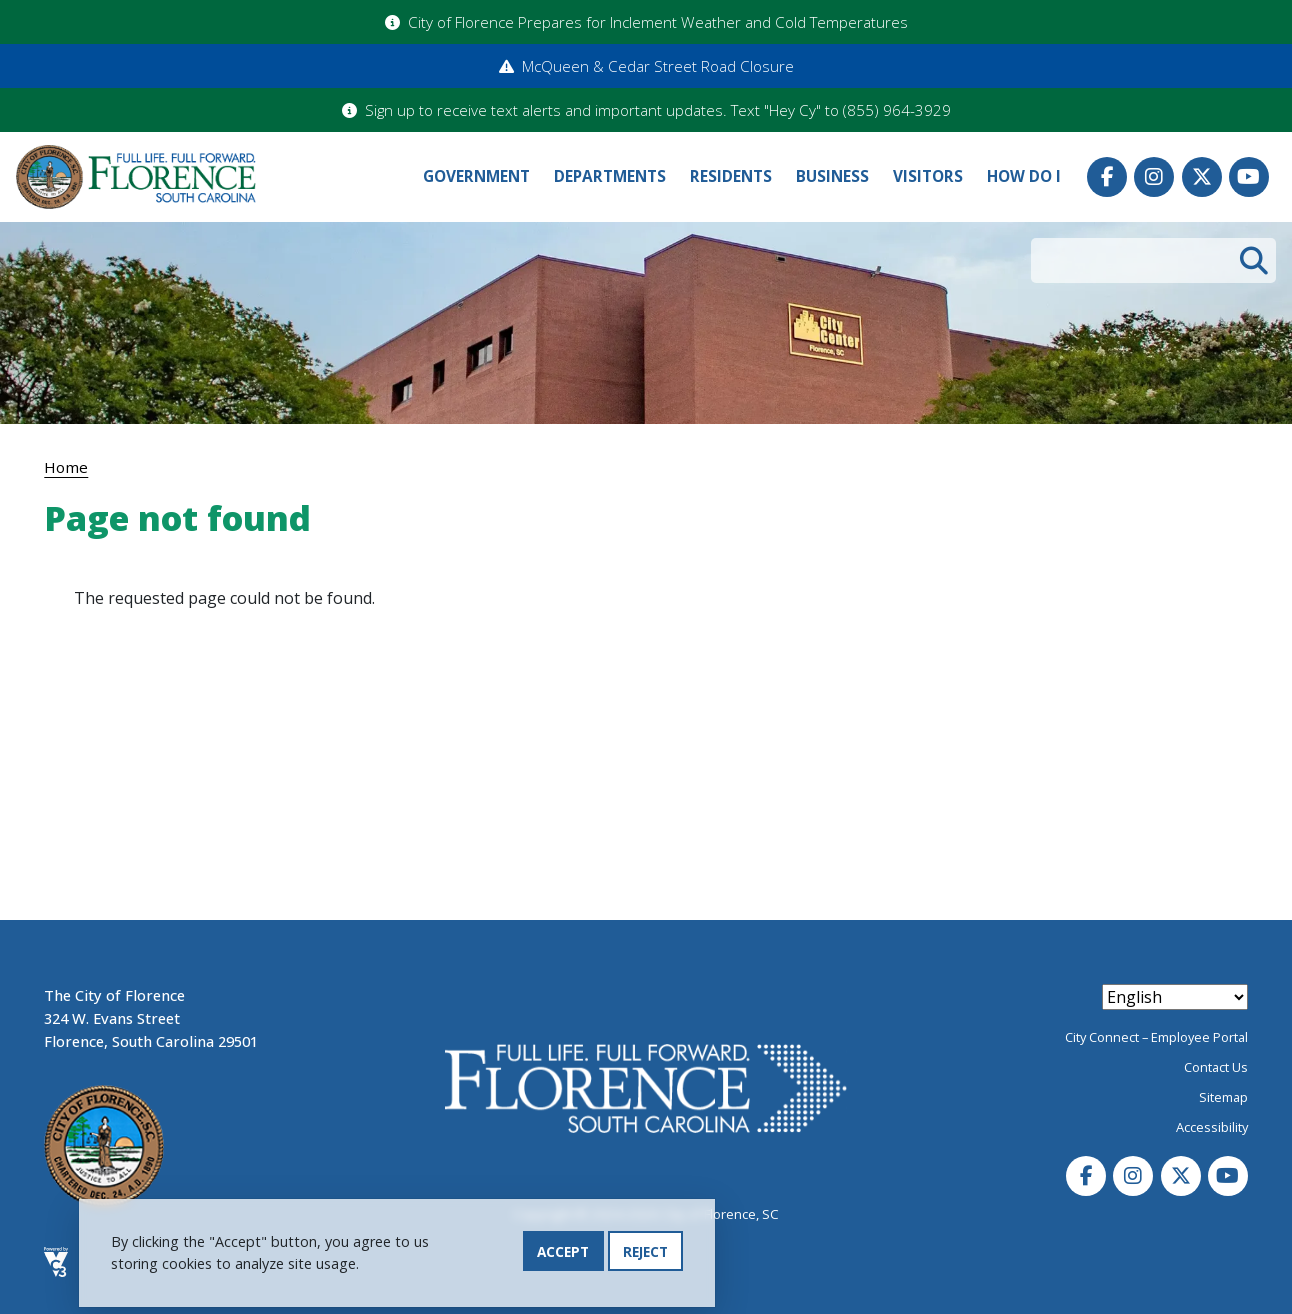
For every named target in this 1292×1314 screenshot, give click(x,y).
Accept (563, 1254)
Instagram (1154, 177)
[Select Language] (1175, 997)
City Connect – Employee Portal (1156, 1037)
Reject (645, 1254)
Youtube (1249, 177)
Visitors (928, 176)
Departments (610, 176)
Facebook (1107, 177)
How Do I (1024, 176)
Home (66, 467)
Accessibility (1212, 1127)
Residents (731, 176)
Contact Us (1216, 1067)
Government (476, 176)
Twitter (1202, 177)
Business (832, 176)
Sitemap (1223, 1097)
